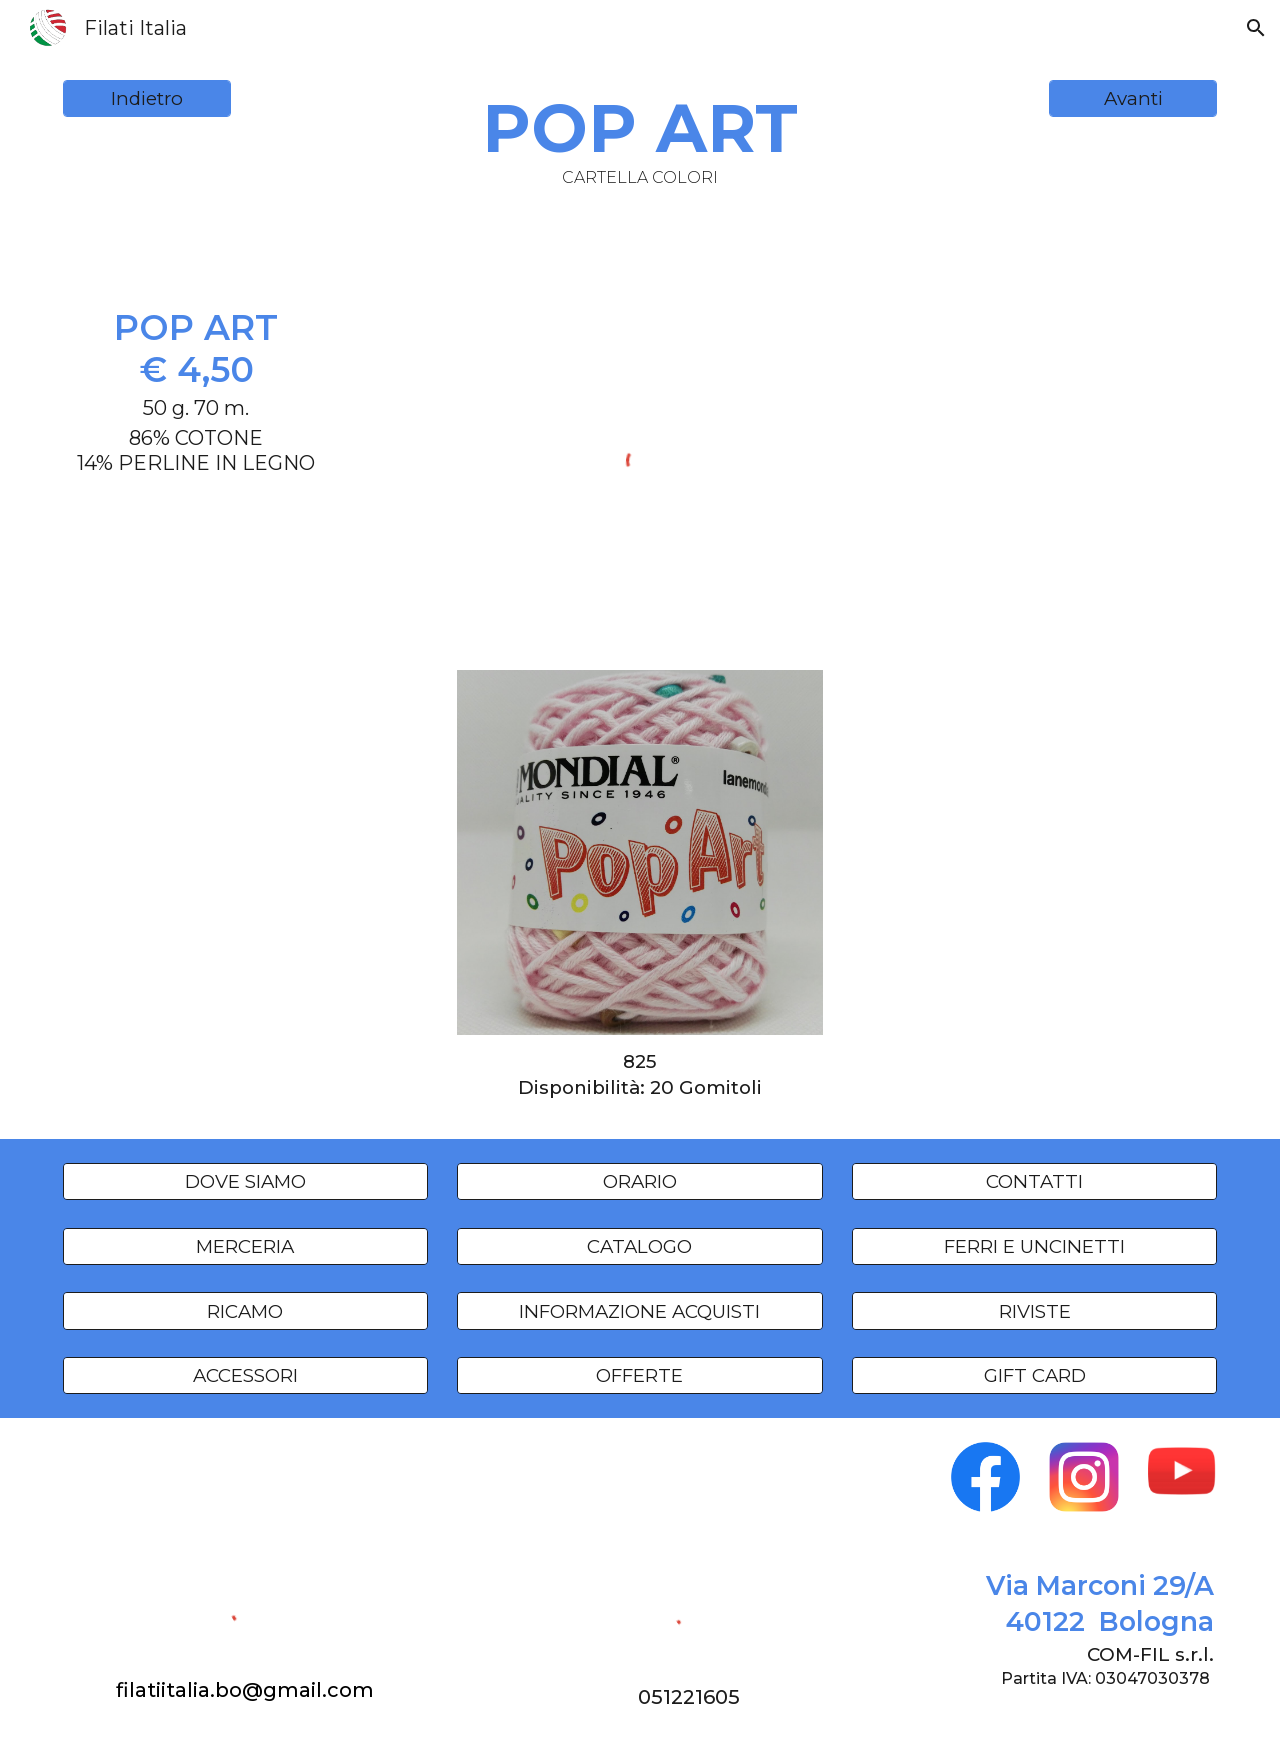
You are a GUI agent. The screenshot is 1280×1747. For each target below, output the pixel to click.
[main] (640, 137)
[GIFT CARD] (1034, 1376)
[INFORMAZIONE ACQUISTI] (639, 1311)
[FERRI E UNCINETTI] (1034, 1246)
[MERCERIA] (245, 1246)
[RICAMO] (245, 1311)
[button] (1256, 28)
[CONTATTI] (1034, 1182)
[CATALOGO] (639, 1246)
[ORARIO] (639, 1182)
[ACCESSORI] (245, 1376)
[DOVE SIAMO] (245, 1182)
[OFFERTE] (639, 1376)
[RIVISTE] (1034, 1311)
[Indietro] (147, 99)
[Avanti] (1133, 99)
